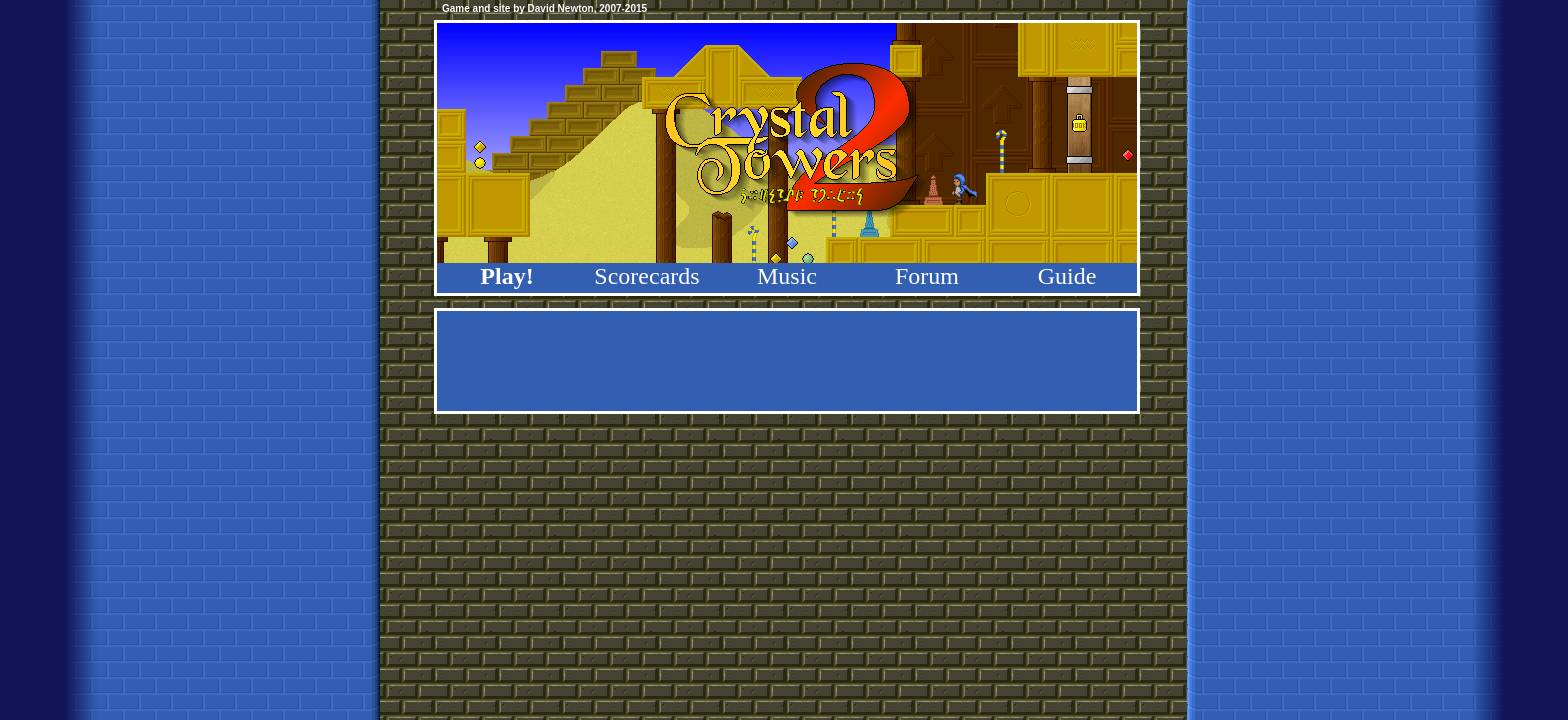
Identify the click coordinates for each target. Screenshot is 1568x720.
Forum (927, 276)
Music (787, 276)
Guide (1067, 276)
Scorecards (646, 276)
